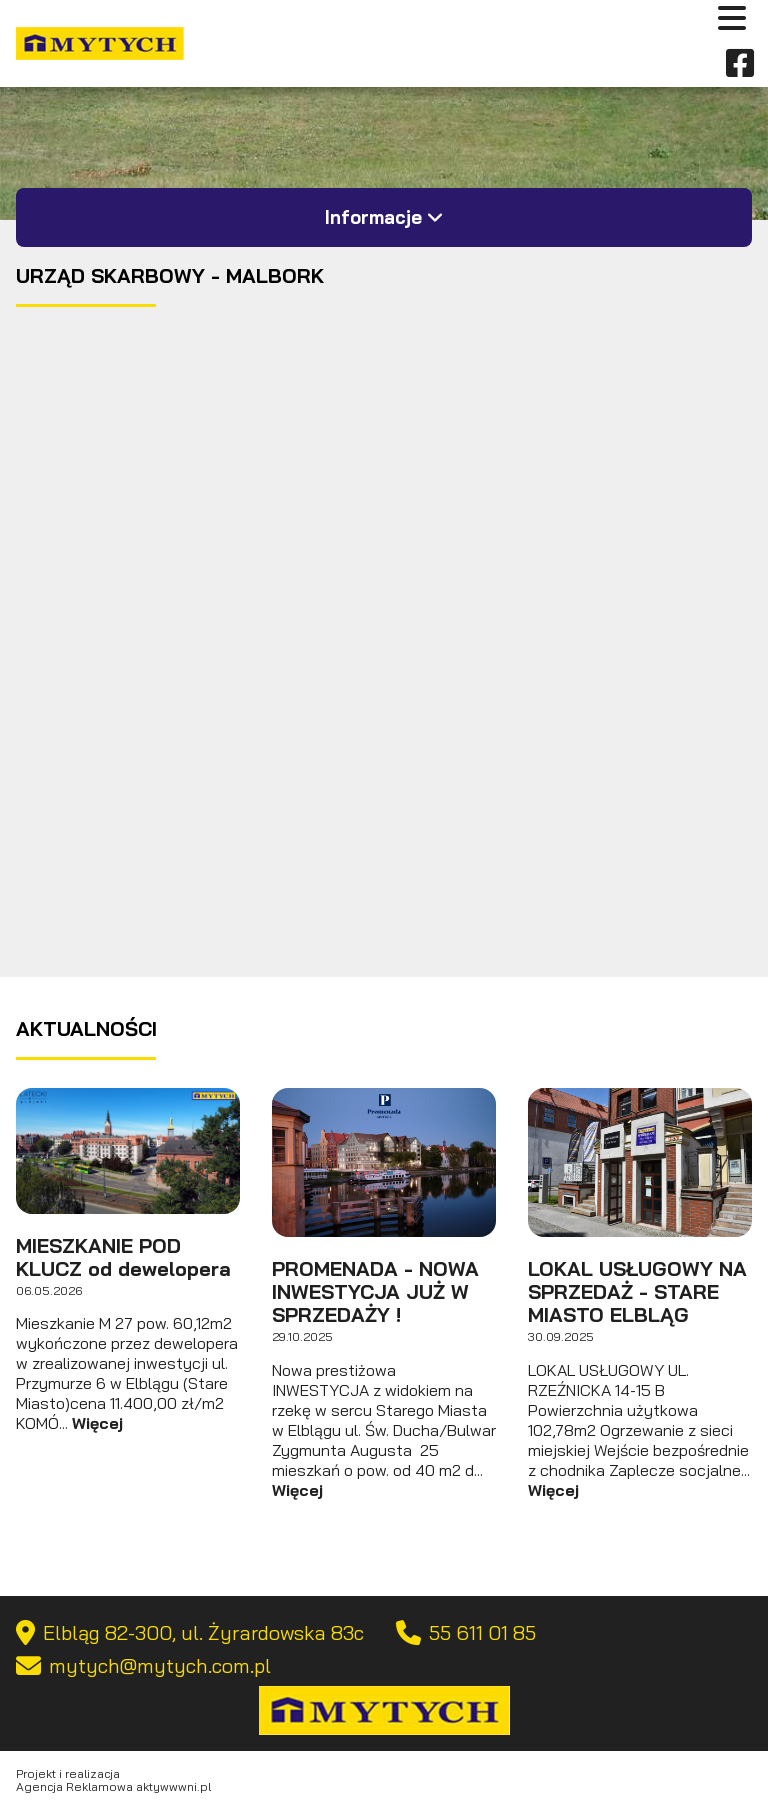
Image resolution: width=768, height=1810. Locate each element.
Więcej (97, 1423)
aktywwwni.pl (173, 1786)
